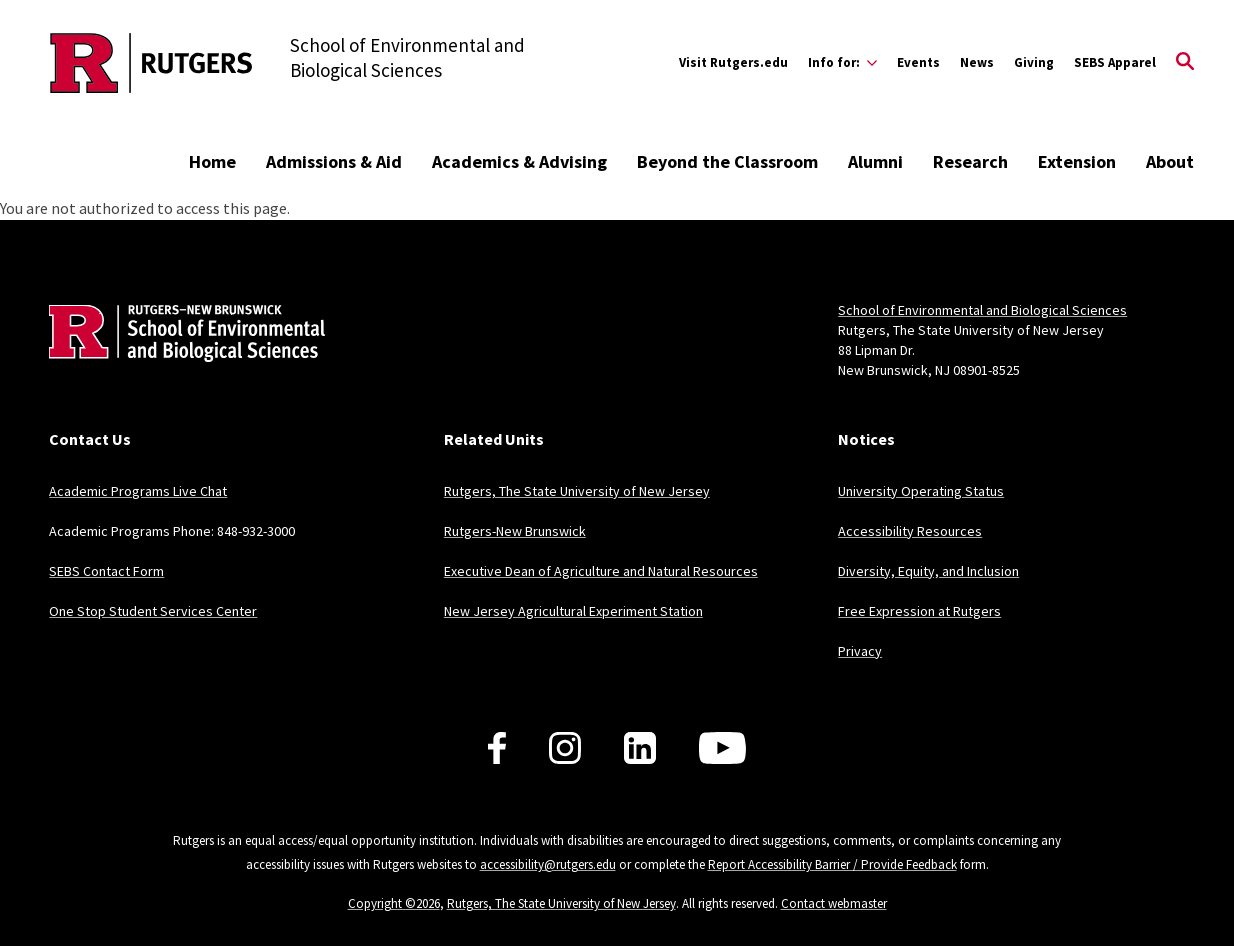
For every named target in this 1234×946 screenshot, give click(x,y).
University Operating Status (921, 491)
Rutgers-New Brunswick (515, 531)
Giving (1034, 62)
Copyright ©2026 (394, 903)
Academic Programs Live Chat (138, 491)
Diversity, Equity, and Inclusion (928, 571)
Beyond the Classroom (727, 161)
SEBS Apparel (1115, 62)
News (977, 62)
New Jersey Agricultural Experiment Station (573, 611)
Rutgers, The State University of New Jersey (577, 491)
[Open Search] (1185, 63)
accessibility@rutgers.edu (548, 864)
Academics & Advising (519, 161)
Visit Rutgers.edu (733, 62)
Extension (1077, 161)
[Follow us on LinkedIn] (640, 748)
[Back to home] (181, 363)
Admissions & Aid (334, 161)
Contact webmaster (834, 903)
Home (212, 161)
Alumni (875, 161)
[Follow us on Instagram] (565, 748)
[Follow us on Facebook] (497, 748)
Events (918, 62)
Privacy (860, 651)
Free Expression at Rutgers (919, 611)
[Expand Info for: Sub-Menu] (842, 63)
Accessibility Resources (910, 531)
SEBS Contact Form (106, 571)
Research (970, 161)
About (1170, 161)
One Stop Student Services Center (153, 611)
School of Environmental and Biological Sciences (982, 310)
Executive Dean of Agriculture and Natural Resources (601, 571)
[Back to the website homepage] (151, 63)
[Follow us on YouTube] (722, 748)
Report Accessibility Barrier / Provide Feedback (832, 864)
